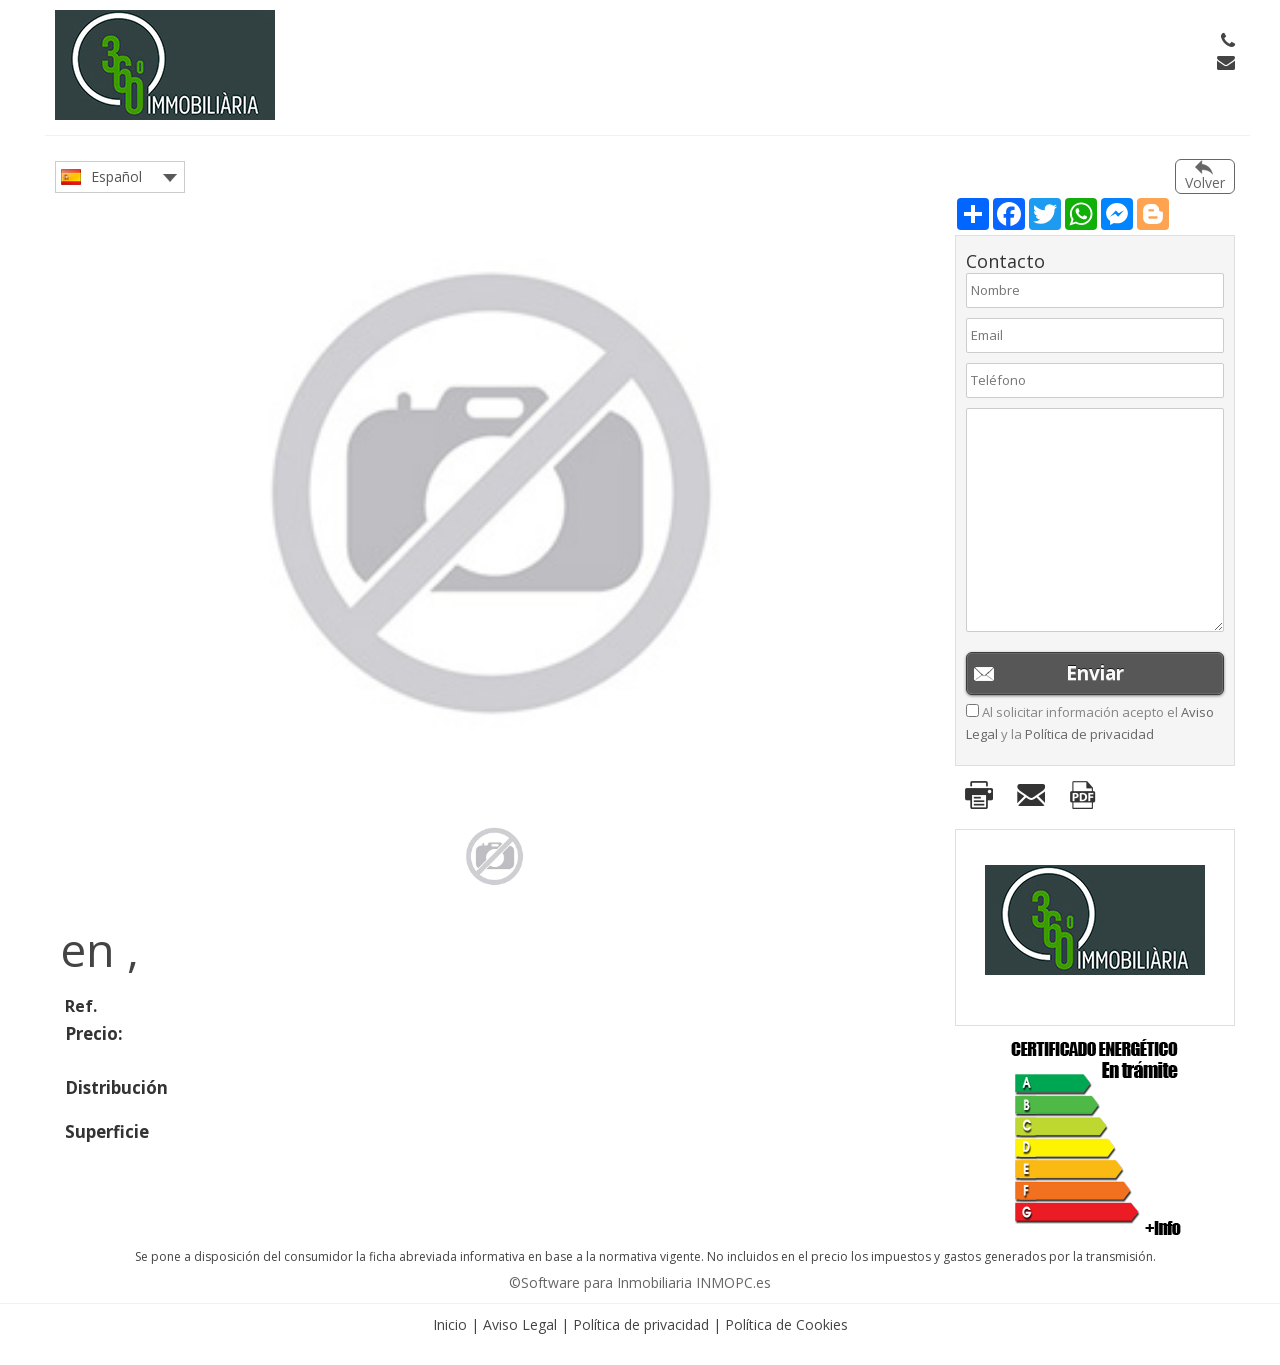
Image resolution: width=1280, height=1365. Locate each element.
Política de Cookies (786, 1324)
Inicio (450, 1324)
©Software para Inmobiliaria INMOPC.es (640, 1282)
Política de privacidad (1089, 734)
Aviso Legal (520, 1324)
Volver (1205, 182)
